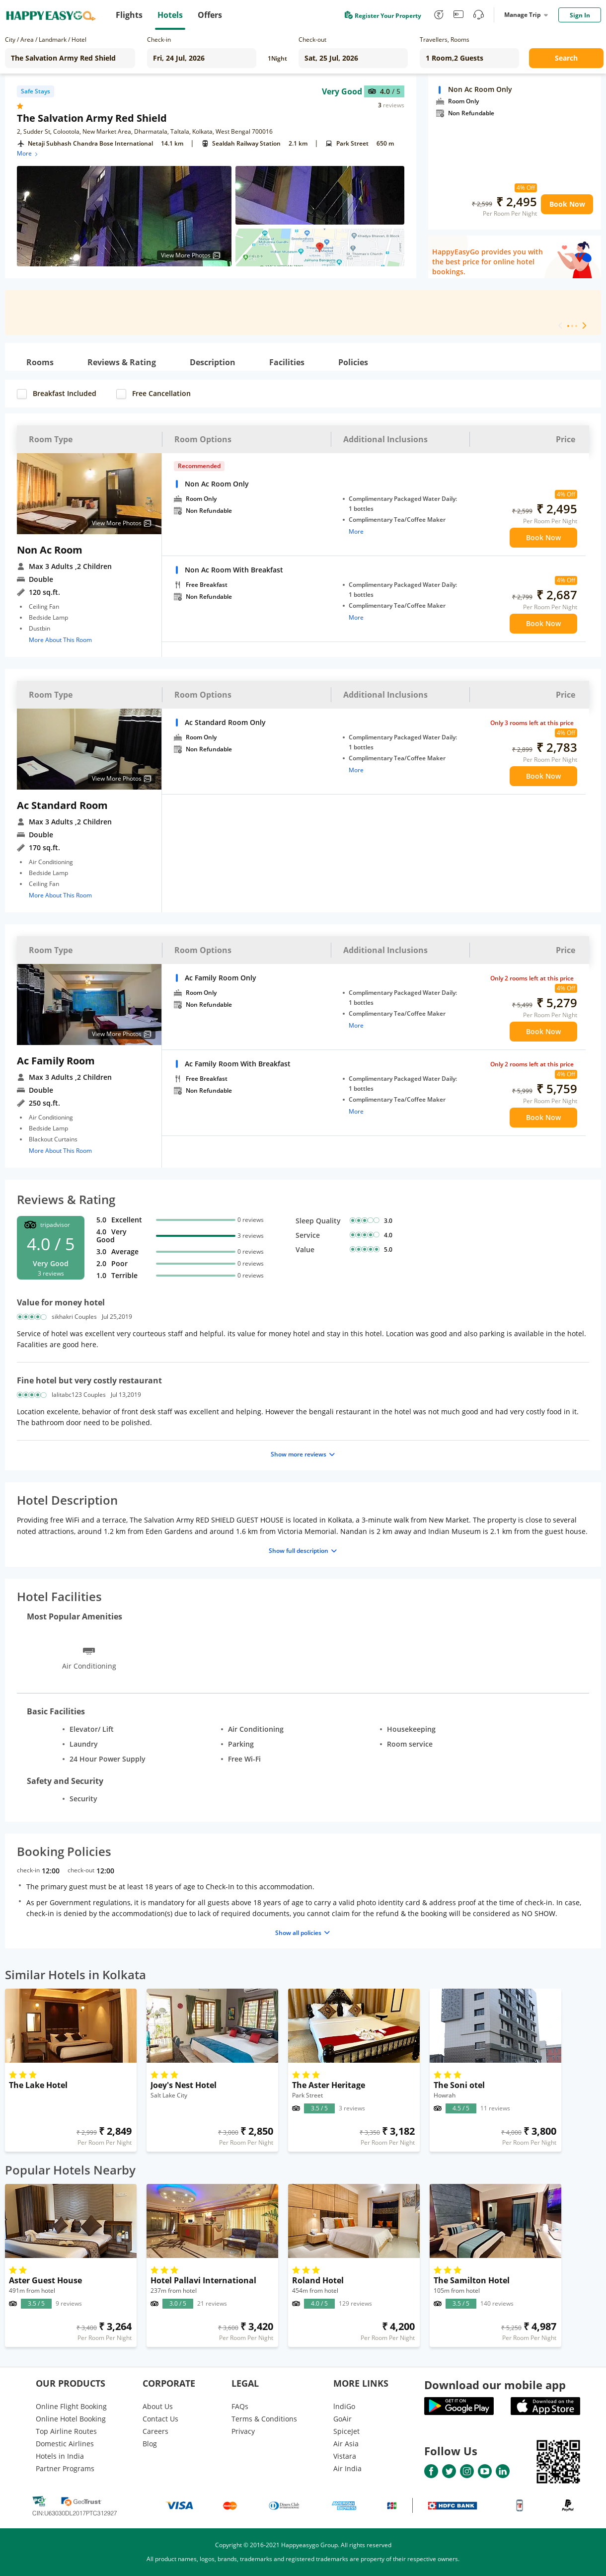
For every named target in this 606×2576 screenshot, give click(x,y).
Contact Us (160, 2418)
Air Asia (346, 2443)
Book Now (567, 204)
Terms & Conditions (264, 2418)
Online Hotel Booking (71, 2418)
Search (566, 58)
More (28, 153)
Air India (347, 2468)
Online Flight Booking (71, 2406)
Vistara (344, 2456)
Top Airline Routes (66, 2431)
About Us (158, 2406)
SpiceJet (346, 2431)
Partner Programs (65, 2468)
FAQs (239, 2406)
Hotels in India (60, 2456)
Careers (155, 2431)
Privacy (243, 2431)
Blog (150, 2443)
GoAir (342, 2418)
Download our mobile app (495, 2384)
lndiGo (344, 2406)
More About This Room (60, 640)
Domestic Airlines (65, 2443)
